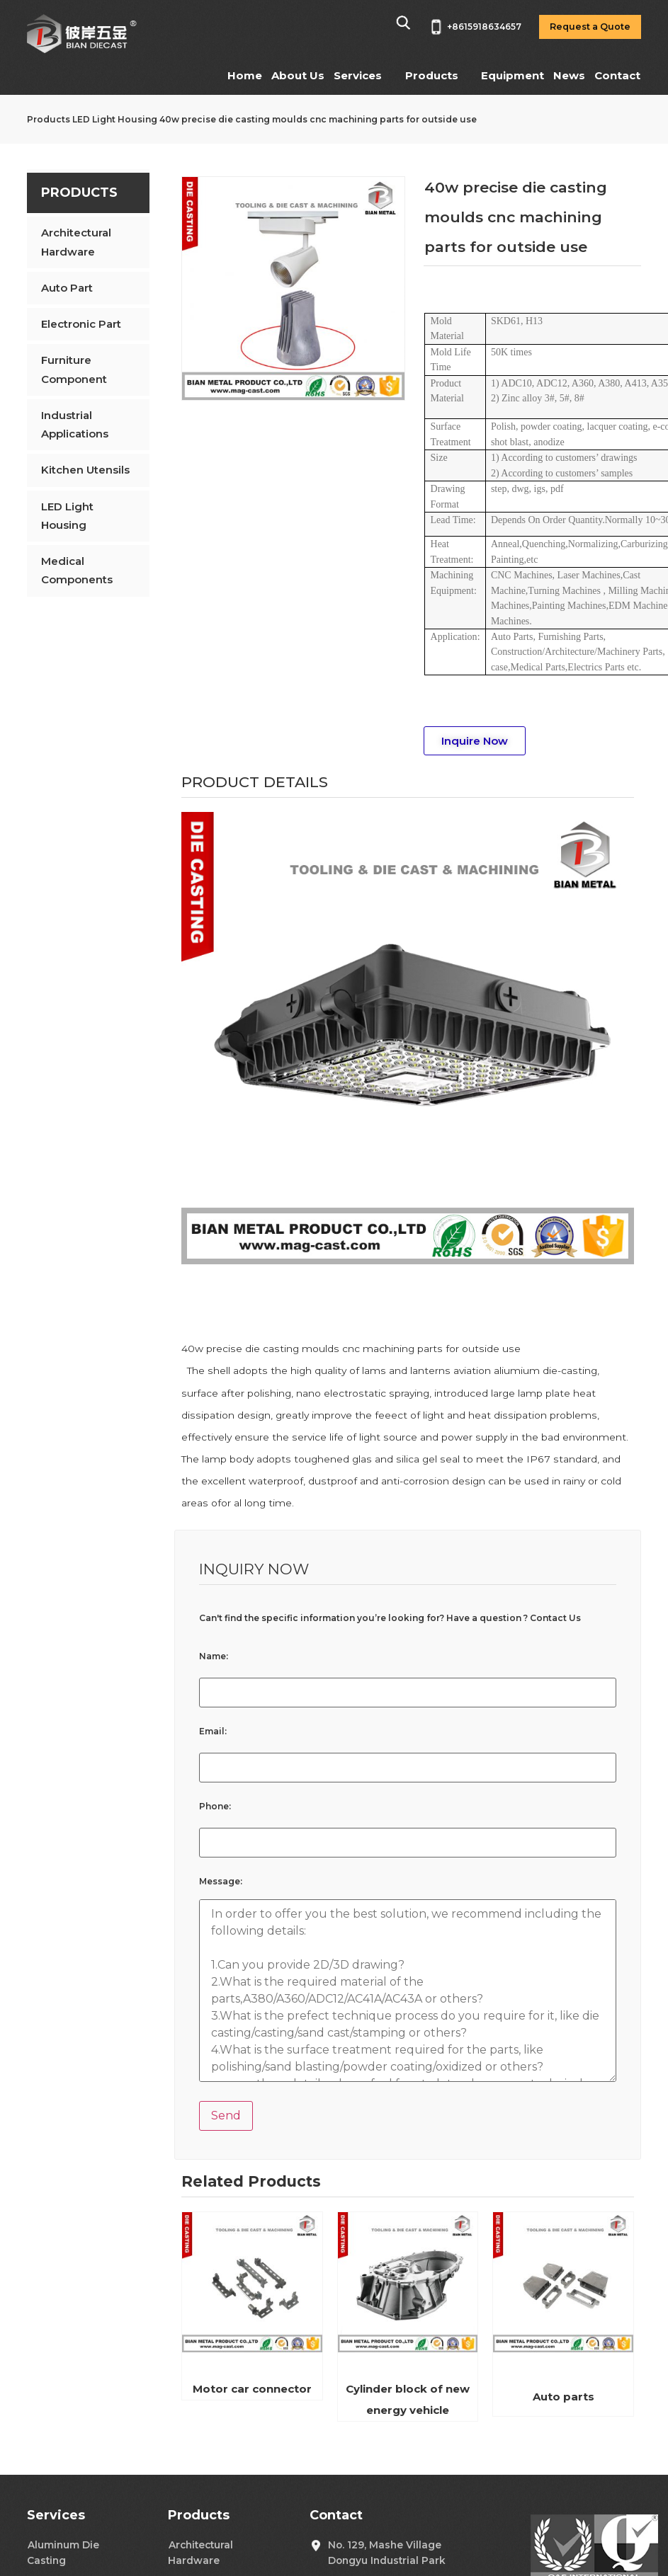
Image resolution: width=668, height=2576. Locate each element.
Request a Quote (590, 26)
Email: (213, 1731)
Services (358, 75)
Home (244, 75)
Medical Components (77, 570)
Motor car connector (252, 2388)
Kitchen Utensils (85, 469)
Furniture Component (74, 369)
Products (431, 75)
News (569, 75)
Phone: (215, 1806)
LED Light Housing (114, 119)
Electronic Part (81, 324)
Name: (213, 1656)
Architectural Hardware (76, 242)
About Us (297, 75)
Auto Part (67, 287)
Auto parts (563, 2396)
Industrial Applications (74, 424)
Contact (617, 75)
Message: (220, 1881)
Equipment (512, 75)
